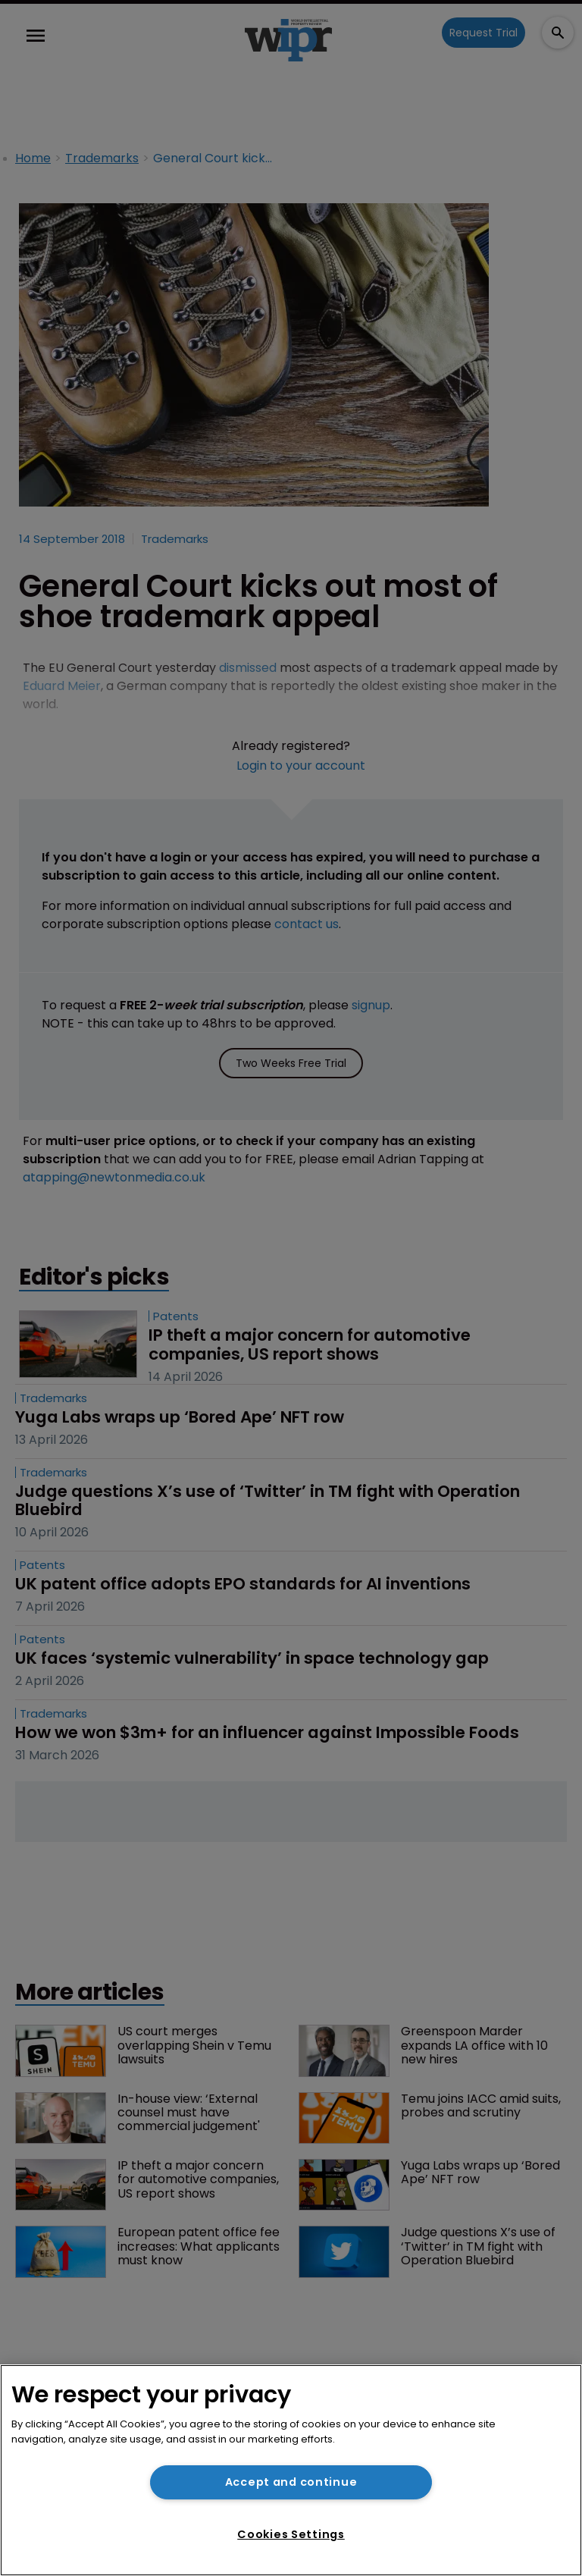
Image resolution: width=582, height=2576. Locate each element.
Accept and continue (291, 2482)
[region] (291, 2470)
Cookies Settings (291, 2534)
